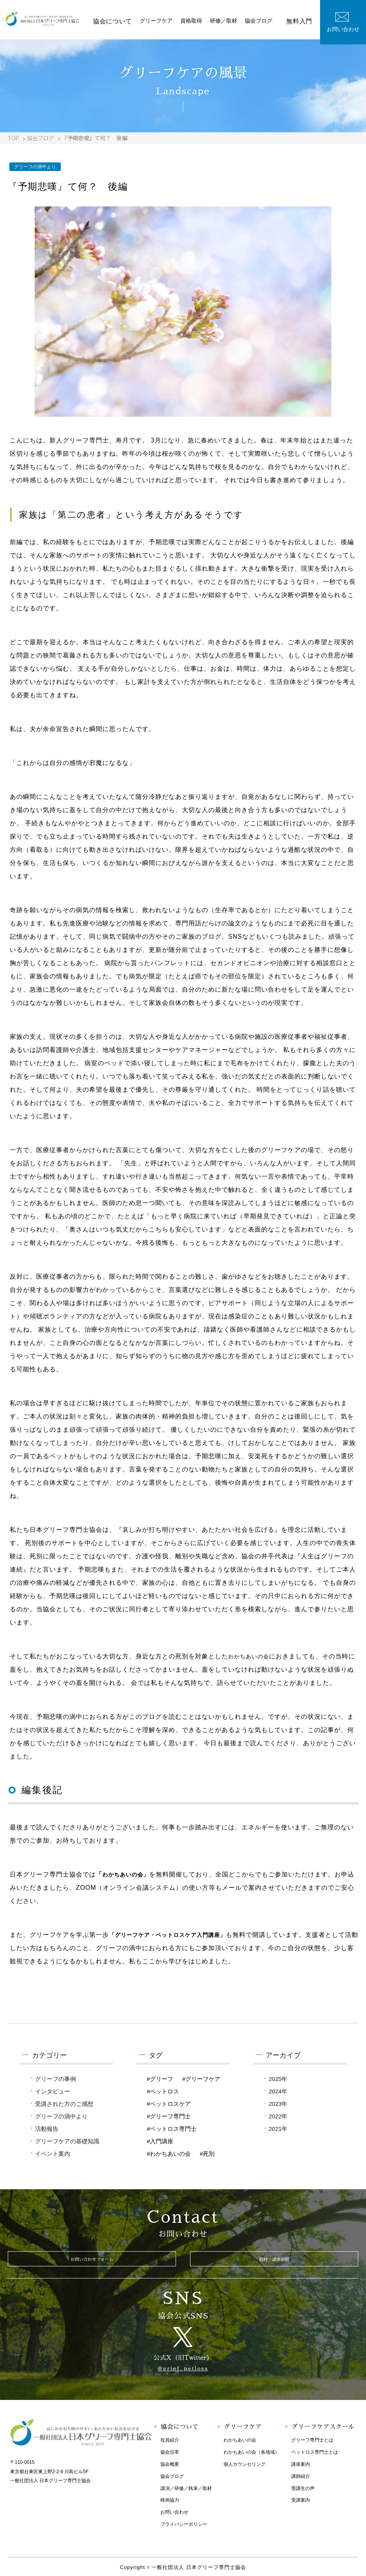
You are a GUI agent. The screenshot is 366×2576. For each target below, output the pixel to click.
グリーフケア (166, 21)
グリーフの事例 (55, 2079)
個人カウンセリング (242, 2462)
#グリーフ (160, 2079)
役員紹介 (167, 2438)
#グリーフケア (201, 2079)
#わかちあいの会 (169, 2153)
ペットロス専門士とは (312, 2450)
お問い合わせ (172, 2510)
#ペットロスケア (169, 2103)
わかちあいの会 (251, 1656)
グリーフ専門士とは (310, 2438)
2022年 (278, 2116)
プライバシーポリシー (181, 2522)
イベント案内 (52, 2153)
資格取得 (202, 21)
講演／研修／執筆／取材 (183, 2486)
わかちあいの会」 (128, 1874)
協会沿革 (167, 2450)
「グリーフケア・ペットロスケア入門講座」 (175, 1934)
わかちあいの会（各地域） (249, 2450)
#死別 (207, 2153)
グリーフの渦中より (61, 2116)
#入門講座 (160, 2141)
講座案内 (298, 2462)
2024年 (278, 2091)
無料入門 (301, 21)
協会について (126, 21)
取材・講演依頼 (274, 2262)
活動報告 (46, 2128)
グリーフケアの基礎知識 (67, 2141)
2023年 (278, 2103)
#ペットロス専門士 (172, 2128)
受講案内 (298, 2498)
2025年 (278, 2079)
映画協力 (167, 2498)
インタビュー (52, 2091)
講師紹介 (298, 2474)
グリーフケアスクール (322, 2425)
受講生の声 (300, 2486)
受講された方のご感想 (64, 2103)
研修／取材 (234, 21)
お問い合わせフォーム (92, 2262)
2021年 (278, 2128)
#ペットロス (163, 2091)
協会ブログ (269, 21)
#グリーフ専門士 (169, 2116)
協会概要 (167, 2462)
